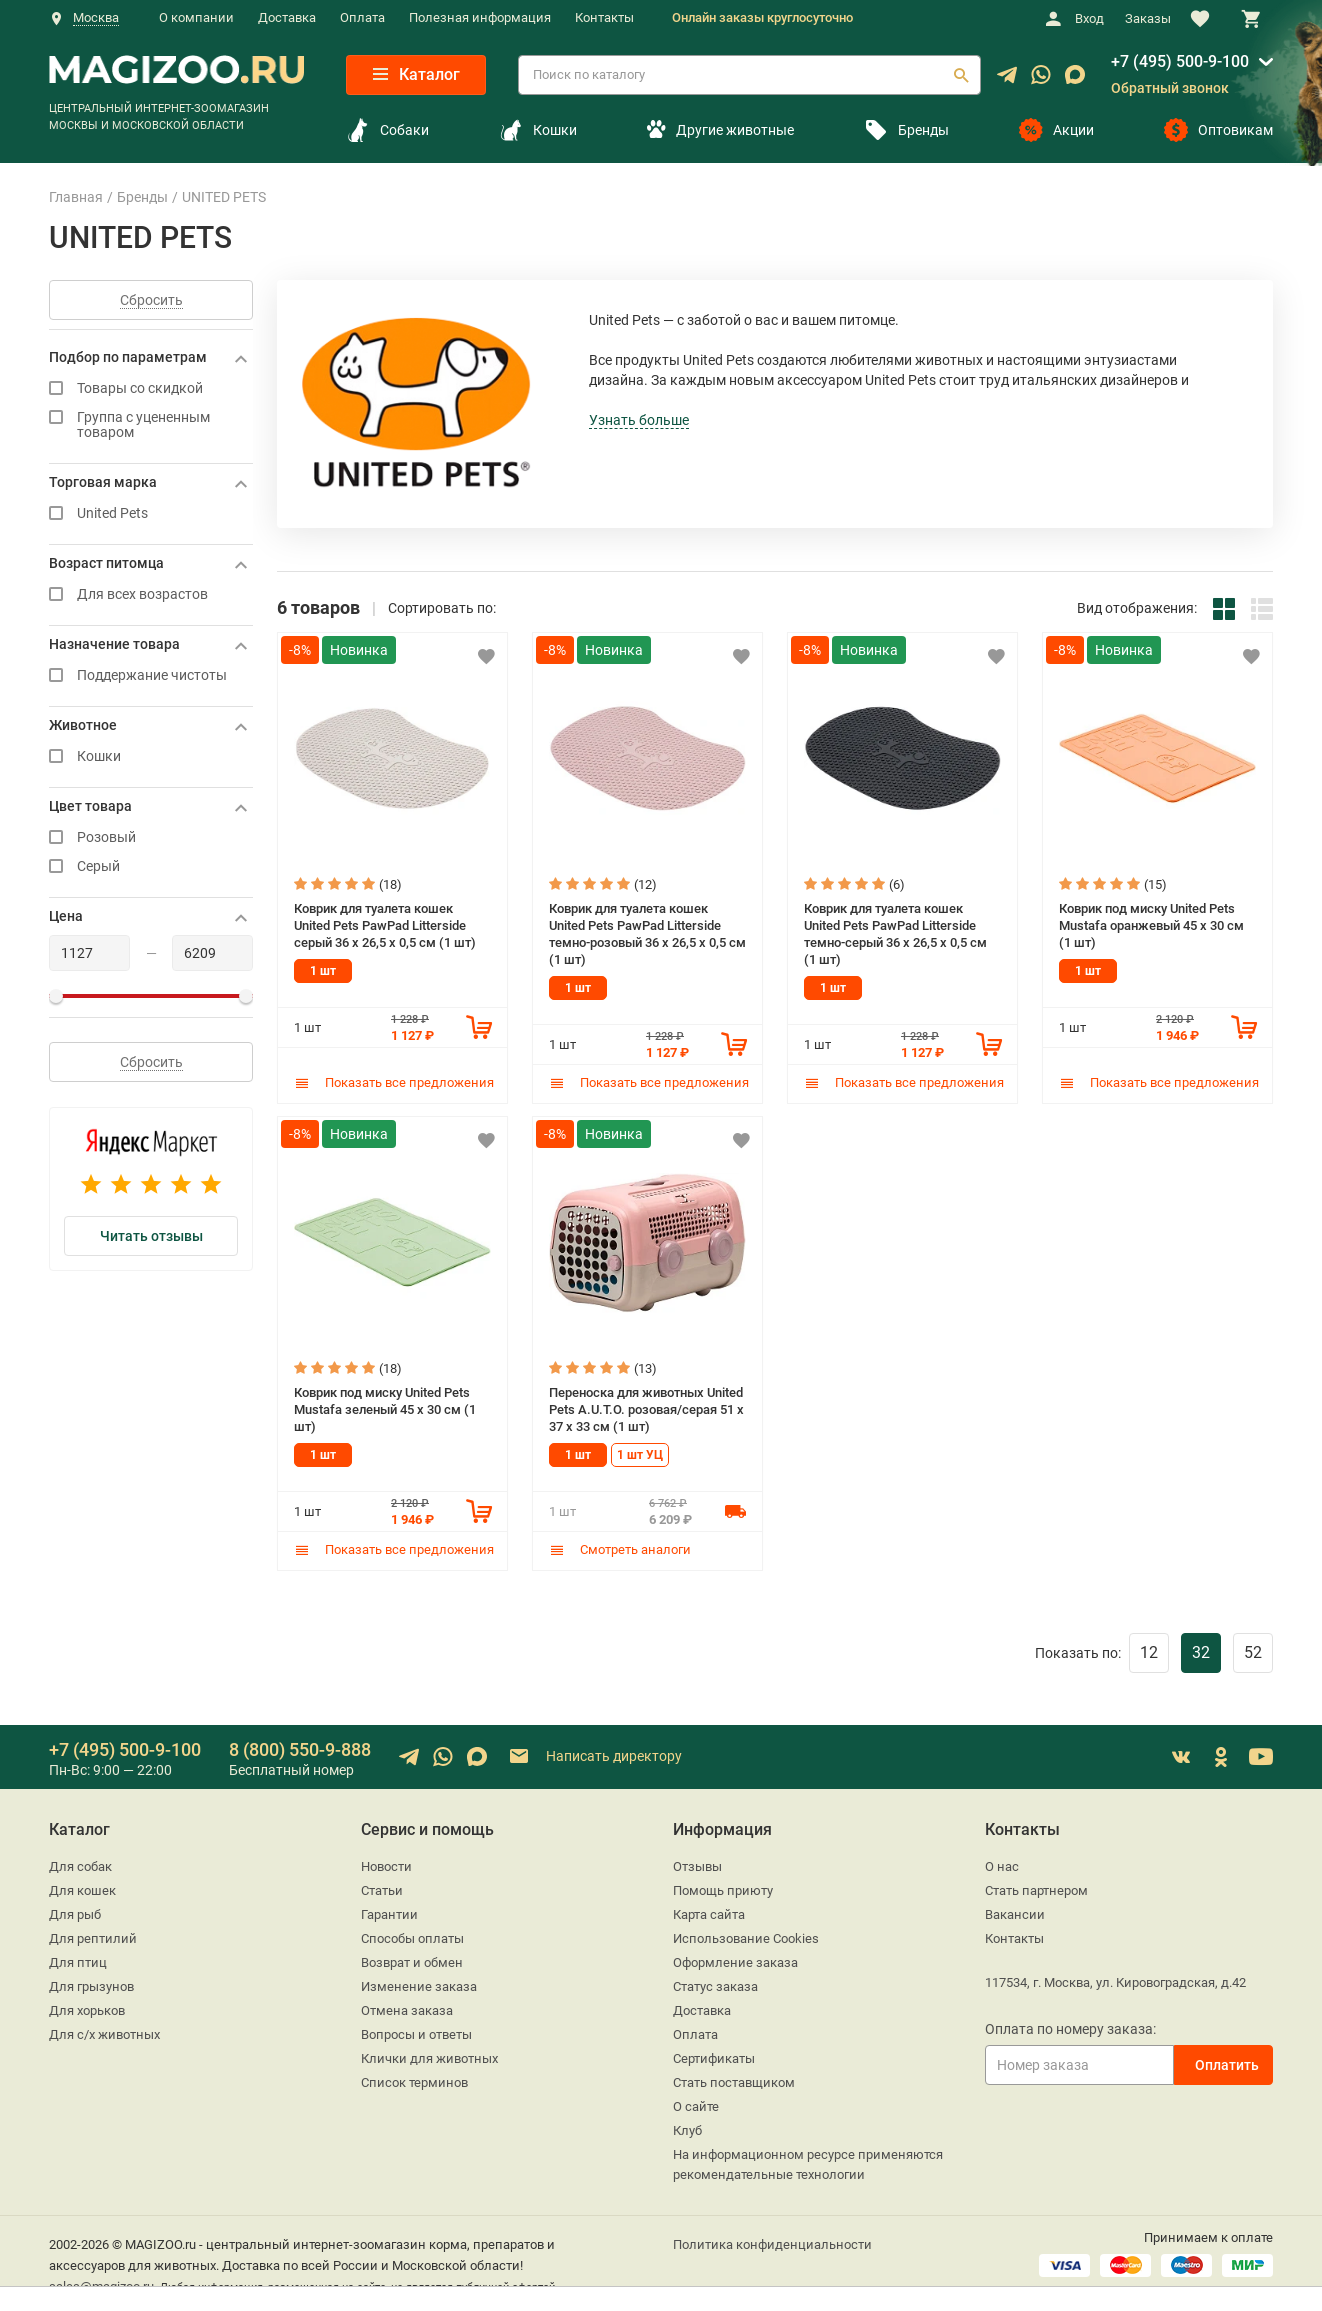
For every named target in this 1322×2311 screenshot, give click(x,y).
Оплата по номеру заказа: (1070, 2026)
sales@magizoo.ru (101, 2283)
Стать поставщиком (734, 2079)
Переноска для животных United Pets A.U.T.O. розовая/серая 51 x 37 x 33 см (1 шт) (646, 1406)
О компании (196, 17)
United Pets (151, 513)
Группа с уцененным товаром (151, 425)
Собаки (387, 130)
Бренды (906, 130)
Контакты (604, 17)
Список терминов (414, 2079)
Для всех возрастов (151, 594)
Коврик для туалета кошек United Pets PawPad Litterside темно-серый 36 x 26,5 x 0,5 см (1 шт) (895, 932)
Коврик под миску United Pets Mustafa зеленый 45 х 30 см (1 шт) (385, 1406)
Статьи (382, 1887)
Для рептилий (93, 1935)
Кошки (538, 130)
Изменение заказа (419, 1983)
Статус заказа (715, 1983)
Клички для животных (429, 2055)
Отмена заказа (407, 2007)
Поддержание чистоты (151, 675)
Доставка (287, 17)
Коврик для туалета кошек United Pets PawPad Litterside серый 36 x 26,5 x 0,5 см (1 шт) (385, 924)
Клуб (687, 2127)
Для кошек (82, 1887)
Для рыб (75, 1911)
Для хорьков (87, 2007)
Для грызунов (91, 1983)
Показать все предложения (394, 1081)
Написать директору (594, 1753)
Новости (386, 1863)
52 (1253, 1649)
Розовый (151, 837)
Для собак (80, 1863)
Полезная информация (480, 17)
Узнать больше (639, 420)
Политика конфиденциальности (772, 2241)
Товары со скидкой (151, 388)
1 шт (323, 970)
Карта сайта (709, 1911)
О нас (1002, 1863)
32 (1201, 1649)
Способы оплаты (412, 1935)
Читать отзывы (151, 1236)
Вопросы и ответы (416, 2031)
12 (1149, 1649)
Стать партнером (1036, 1887)
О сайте (696, 2103)
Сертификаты (714, 2055)
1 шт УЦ (640, 1452)
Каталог (416, 74)
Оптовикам (1218, 130)
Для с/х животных (104, 2031)
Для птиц (78, 1959)
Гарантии (389, 1911)
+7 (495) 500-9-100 (1180, 61)
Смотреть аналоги (620, 1546)
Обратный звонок (1170, 88)
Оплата (362, 17)
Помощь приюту (723, 1887)
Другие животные (720, 130)
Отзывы (697, 1863)
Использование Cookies (746, 1935)
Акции (1056, 130)
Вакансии (1015, 1911)
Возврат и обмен (412, 1959)
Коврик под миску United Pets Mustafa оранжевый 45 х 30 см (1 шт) (1151, 924)
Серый (151, 866)
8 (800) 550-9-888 (300, 1746)
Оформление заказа (735, 1959)
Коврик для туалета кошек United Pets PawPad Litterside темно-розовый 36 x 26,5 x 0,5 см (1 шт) (647, 932)
